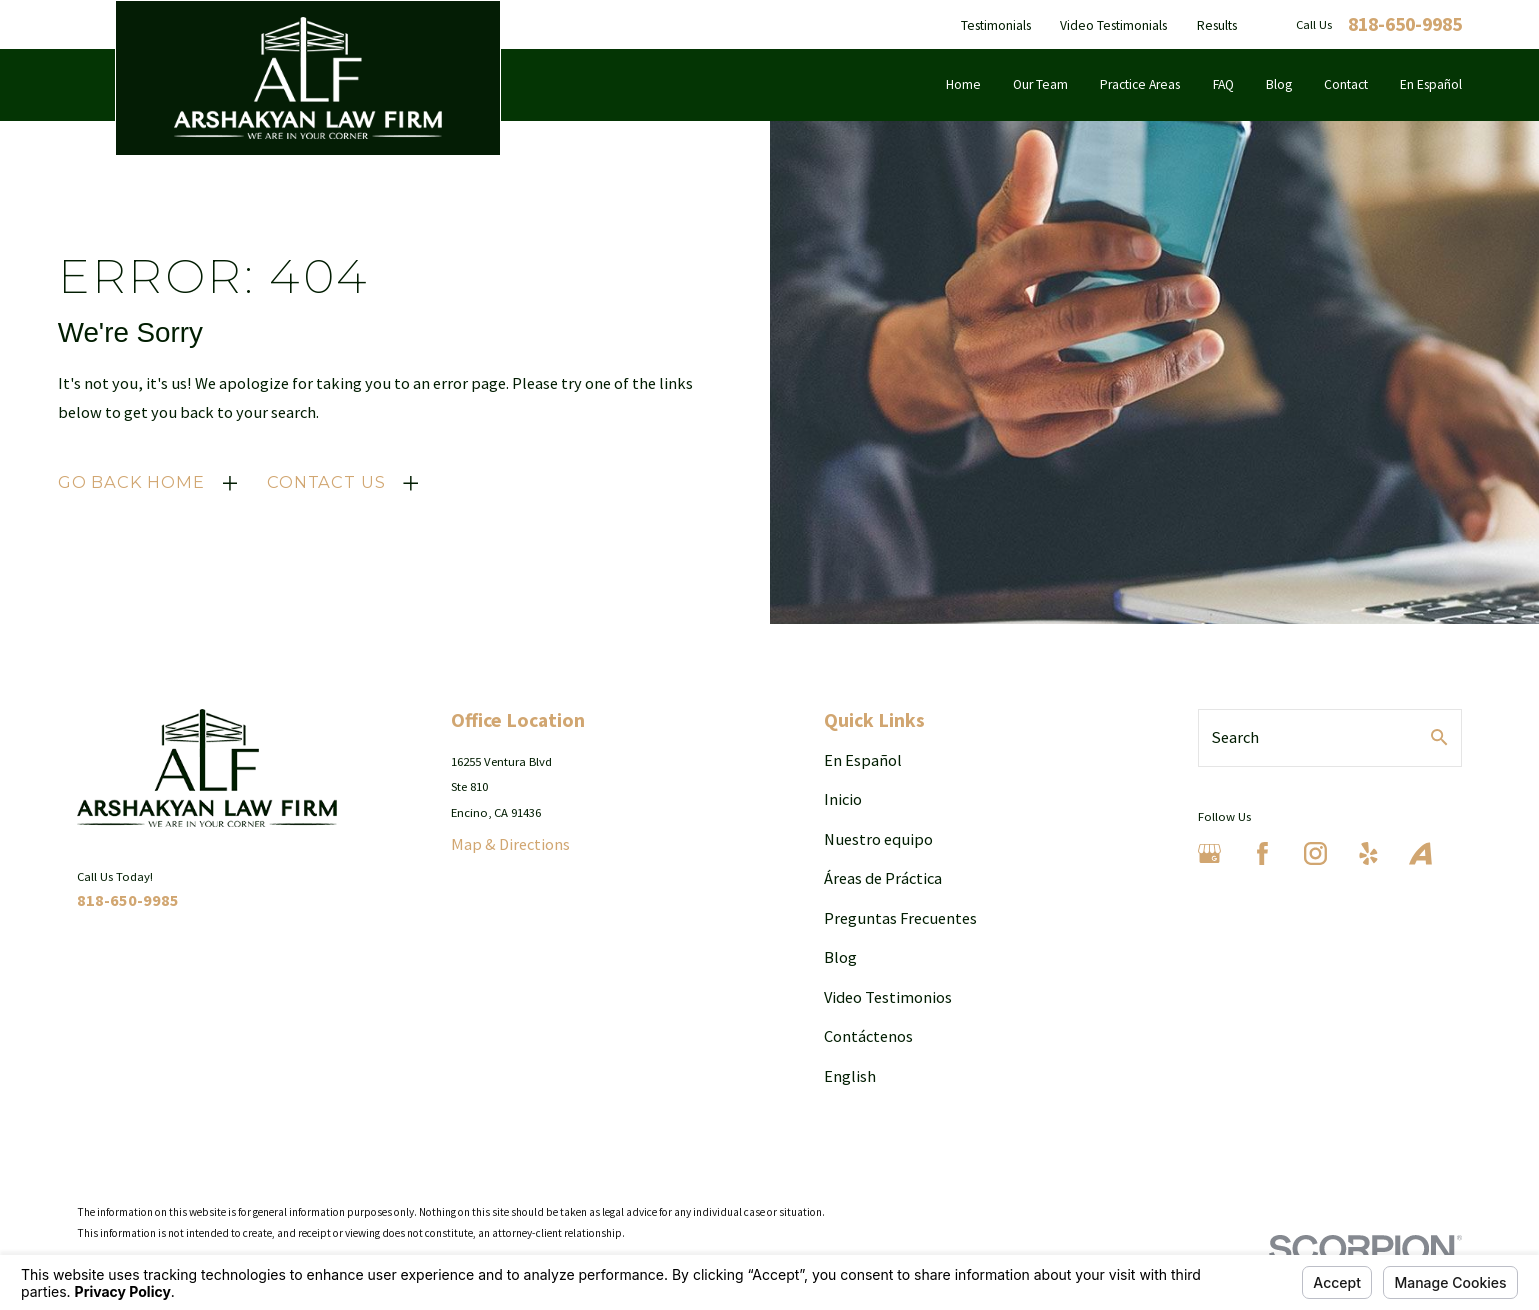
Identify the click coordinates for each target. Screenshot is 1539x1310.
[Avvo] (1420, 853)
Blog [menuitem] (1279, 84)
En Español (863, 760)
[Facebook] (1262, 853)
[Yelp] (1368, 853)
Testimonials (996, 25)
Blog (840, 957)
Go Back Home (131, 482)
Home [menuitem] (963, 84)
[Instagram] (1315, 853)
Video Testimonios (888, 997)
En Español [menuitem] (1431, 84)
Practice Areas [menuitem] (1140, 84)
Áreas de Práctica (883, 878)
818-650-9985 (1405, 25)
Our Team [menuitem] (1040, 84)
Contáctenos (868, 1036)
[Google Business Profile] (1209, 853)
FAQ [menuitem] (1223, 84)
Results (1217, 25)
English (850, 1076)
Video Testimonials (1113, 25)
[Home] (308, 78)
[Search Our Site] (1439, 737)
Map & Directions (510, 844)
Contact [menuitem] (1346, 84)
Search (1235, 737)
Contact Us (326, 482)
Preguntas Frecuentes (900, 918)
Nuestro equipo (878, 839)
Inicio (843, 799)
